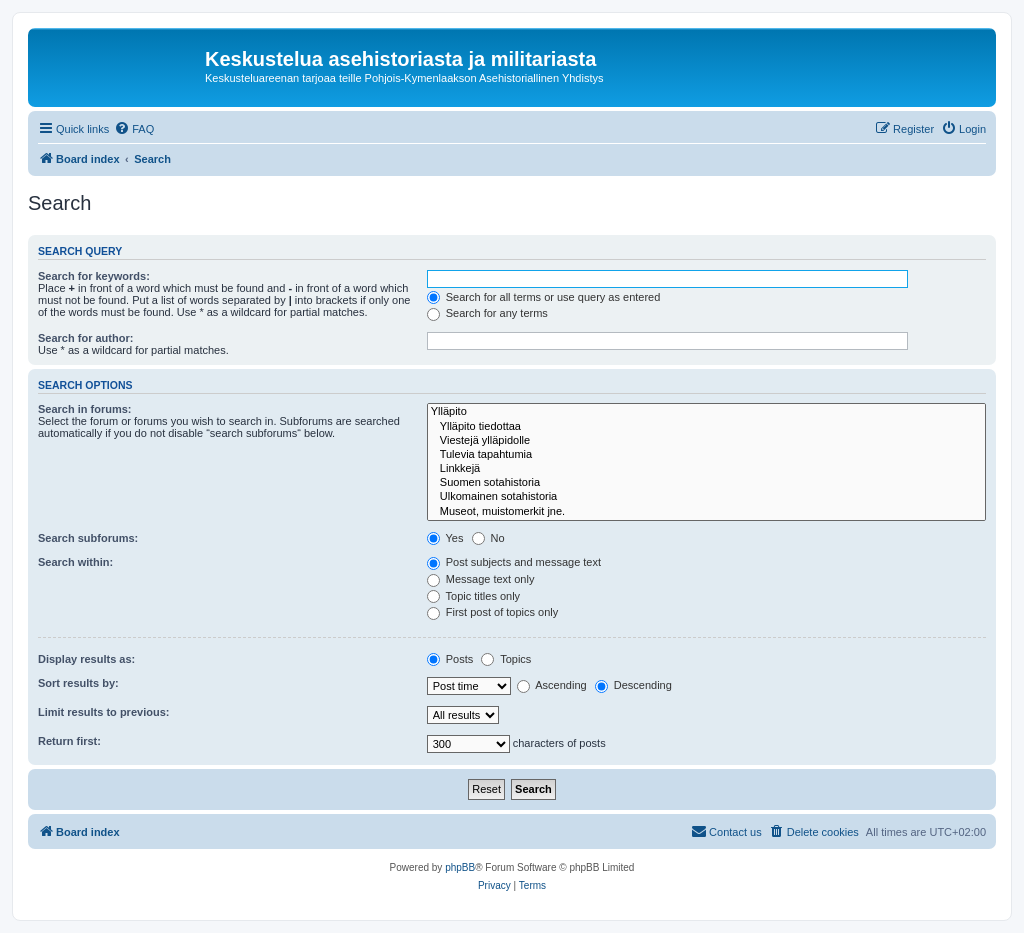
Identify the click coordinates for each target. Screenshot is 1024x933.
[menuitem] (134, 129)
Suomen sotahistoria (706, 483)
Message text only (481, 579)
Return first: (69, 741)
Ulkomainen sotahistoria (706, 497)
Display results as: (86, 659)
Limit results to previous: (103, 712)
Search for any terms (487, 313)
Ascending (552, 685)
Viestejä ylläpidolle (706, 441)
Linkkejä (706, 469)
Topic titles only (473, 596)
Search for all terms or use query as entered (544, 297)
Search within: (75, 562)
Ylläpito (706, 412)
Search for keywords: (94, 276)
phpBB (460, 867)
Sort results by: (78, 683)
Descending (633, 685)
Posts (450, 659)
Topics (506, 659)
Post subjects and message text (514, 562)
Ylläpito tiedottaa (706, 427)
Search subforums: (88, 538)
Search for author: (85, 338)
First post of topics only (493, 612)
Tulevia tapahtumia (706, 455)
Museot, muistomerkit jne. (706, 512)
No (488, 538)
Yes (445, 538)
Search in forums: (85, 409)
